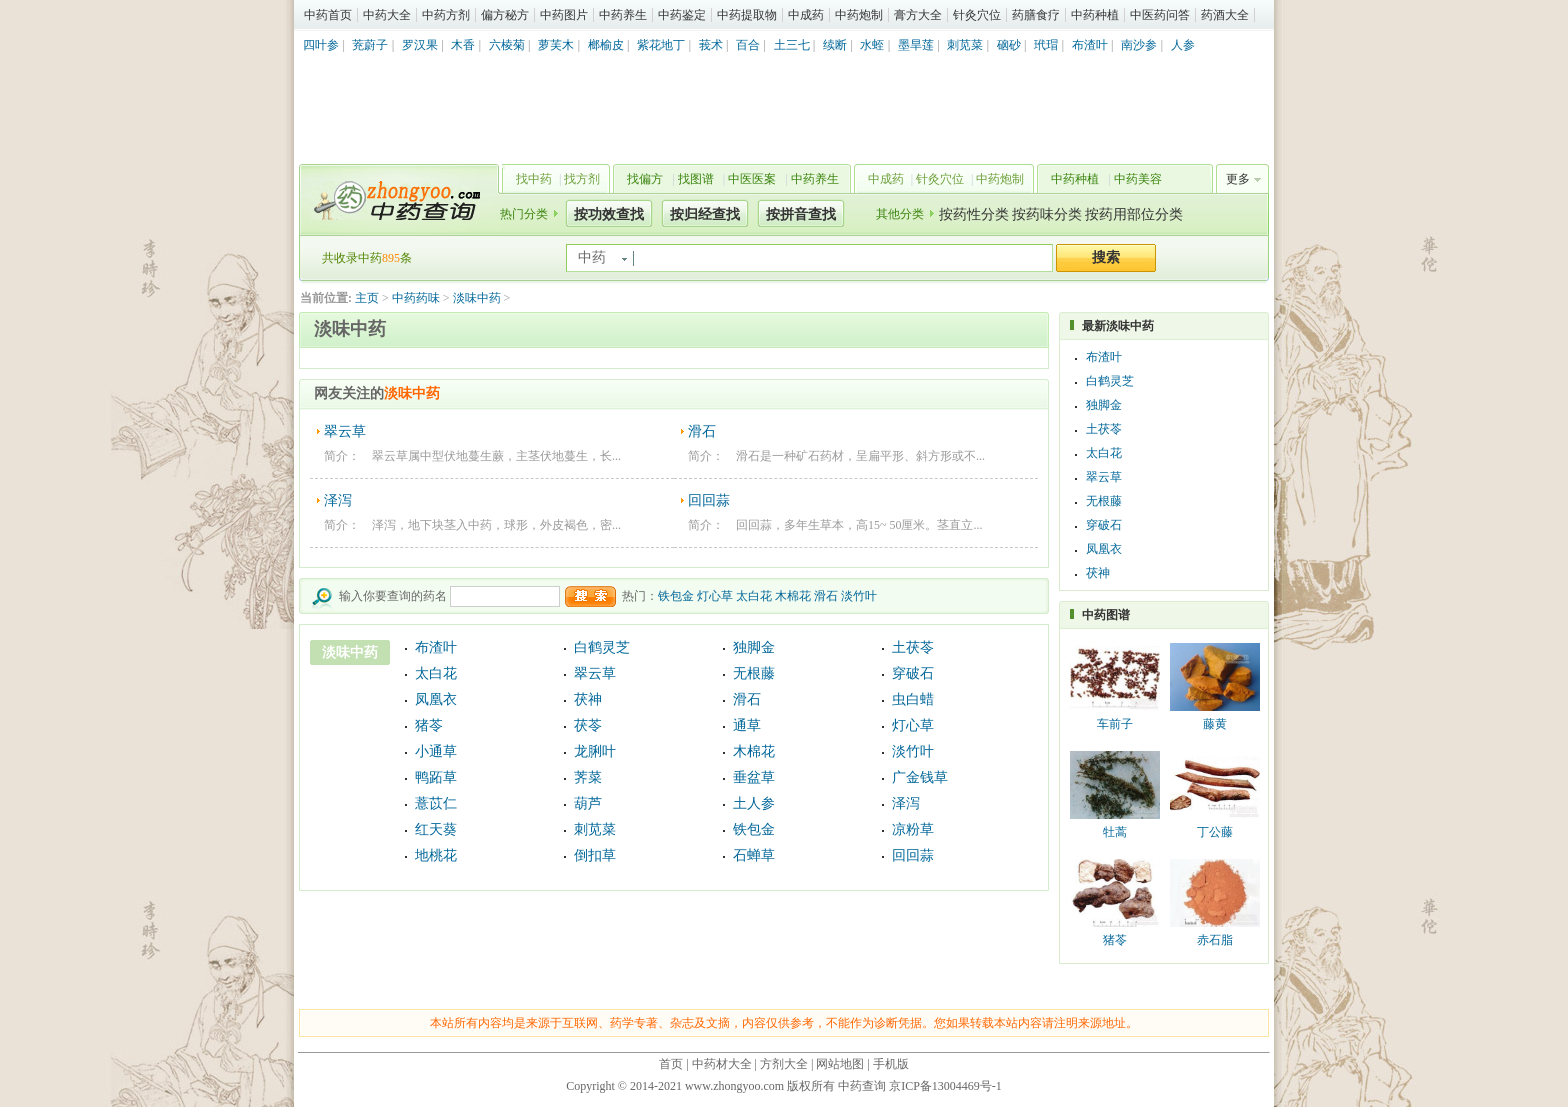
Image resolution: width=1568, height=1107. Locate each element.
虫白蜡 (913, 699)
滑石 (702, 431)
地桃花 (436, 855)
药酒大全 (1225, 15)
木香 (463, 45)
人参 (1183, 45)
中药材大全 (722, 1064)
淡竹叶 (859, 596)
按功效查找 (609, 214)
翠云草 (345, 431)
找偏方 (645, 179)
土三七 (792, 45)
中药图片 (564, 15)
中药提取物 (747, 15)
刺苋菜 (965, 45)
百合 (748, 45)
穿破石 (913, 673)
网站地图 (840, 1064)
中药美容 (1138, 179)
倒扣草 (595, 855)
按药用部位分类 (1134, 214)
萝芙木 (556, 45)
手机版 (891, 1064)
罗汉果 (420, 45)
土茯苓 (913, 647)
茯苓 (588, 725)
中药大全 (387, 15)
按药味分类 (1047, 214)
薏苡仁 (436, 803)
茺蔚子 (370, 45)
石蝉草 (754, 855)
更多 (1238, 179)
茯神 (588, 699)
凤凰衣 (436, 699)
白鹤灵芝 (602, 647)
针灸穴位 (977, 15)
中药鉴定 (682, 15)
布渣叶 (1090, 45)
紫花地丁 (661, 45)
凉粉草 (913, 829)
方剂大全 (784, 1064)
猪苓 (429, 725)
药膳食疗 (1036, 15)
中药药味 (416, 298)
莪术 (711, 45)
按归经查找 (705, 214)
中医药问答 (1160, 15)
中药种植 (1095, 15)
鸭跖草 (436, 777)
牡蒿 (1115, 832)
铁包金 (676, 596)
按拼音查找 (801, 214)
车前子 (1115, 724)
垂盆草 (754, 777)
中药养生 (623, 15)
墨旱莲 (916, 45)
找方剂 (582, 179)
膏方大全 (918, 15)
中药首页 (328, 15)
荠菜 (588, 777)
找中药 (534, 179)
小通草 (436, 751)
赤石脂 (1215, 940)
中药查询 (395, 200)
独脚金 (754, 647)
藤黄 (1215, 724)
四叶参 (321, 45)
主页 (367, 298)
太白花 (754, 596)
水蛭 (872, 45)
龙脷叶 (595, 751)
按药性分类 (974, 214)
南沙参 (1139, 45)
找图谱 (696, 179)
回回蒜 (709, 500)
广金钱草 (920, 777)
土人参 (754, 803)
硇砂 (1009, 45)
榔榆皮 (606, 45)
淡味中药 (477, 298)
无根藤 (754, 673)
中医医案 (752, 179)
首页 (671, 1064)
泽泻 (338, 500)
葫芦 (588, 803)
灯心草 (715, 596)
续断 (835, 45)
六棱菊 (507, 45)
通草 (747, 725)
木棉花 (793, 596)
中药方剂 (446, 15)
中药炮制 (859, 15)
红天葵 (436, 829)
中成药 (806, 15)
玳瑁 (1046, 45)
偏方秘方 (505, 15)
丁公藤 (1215, 832)
